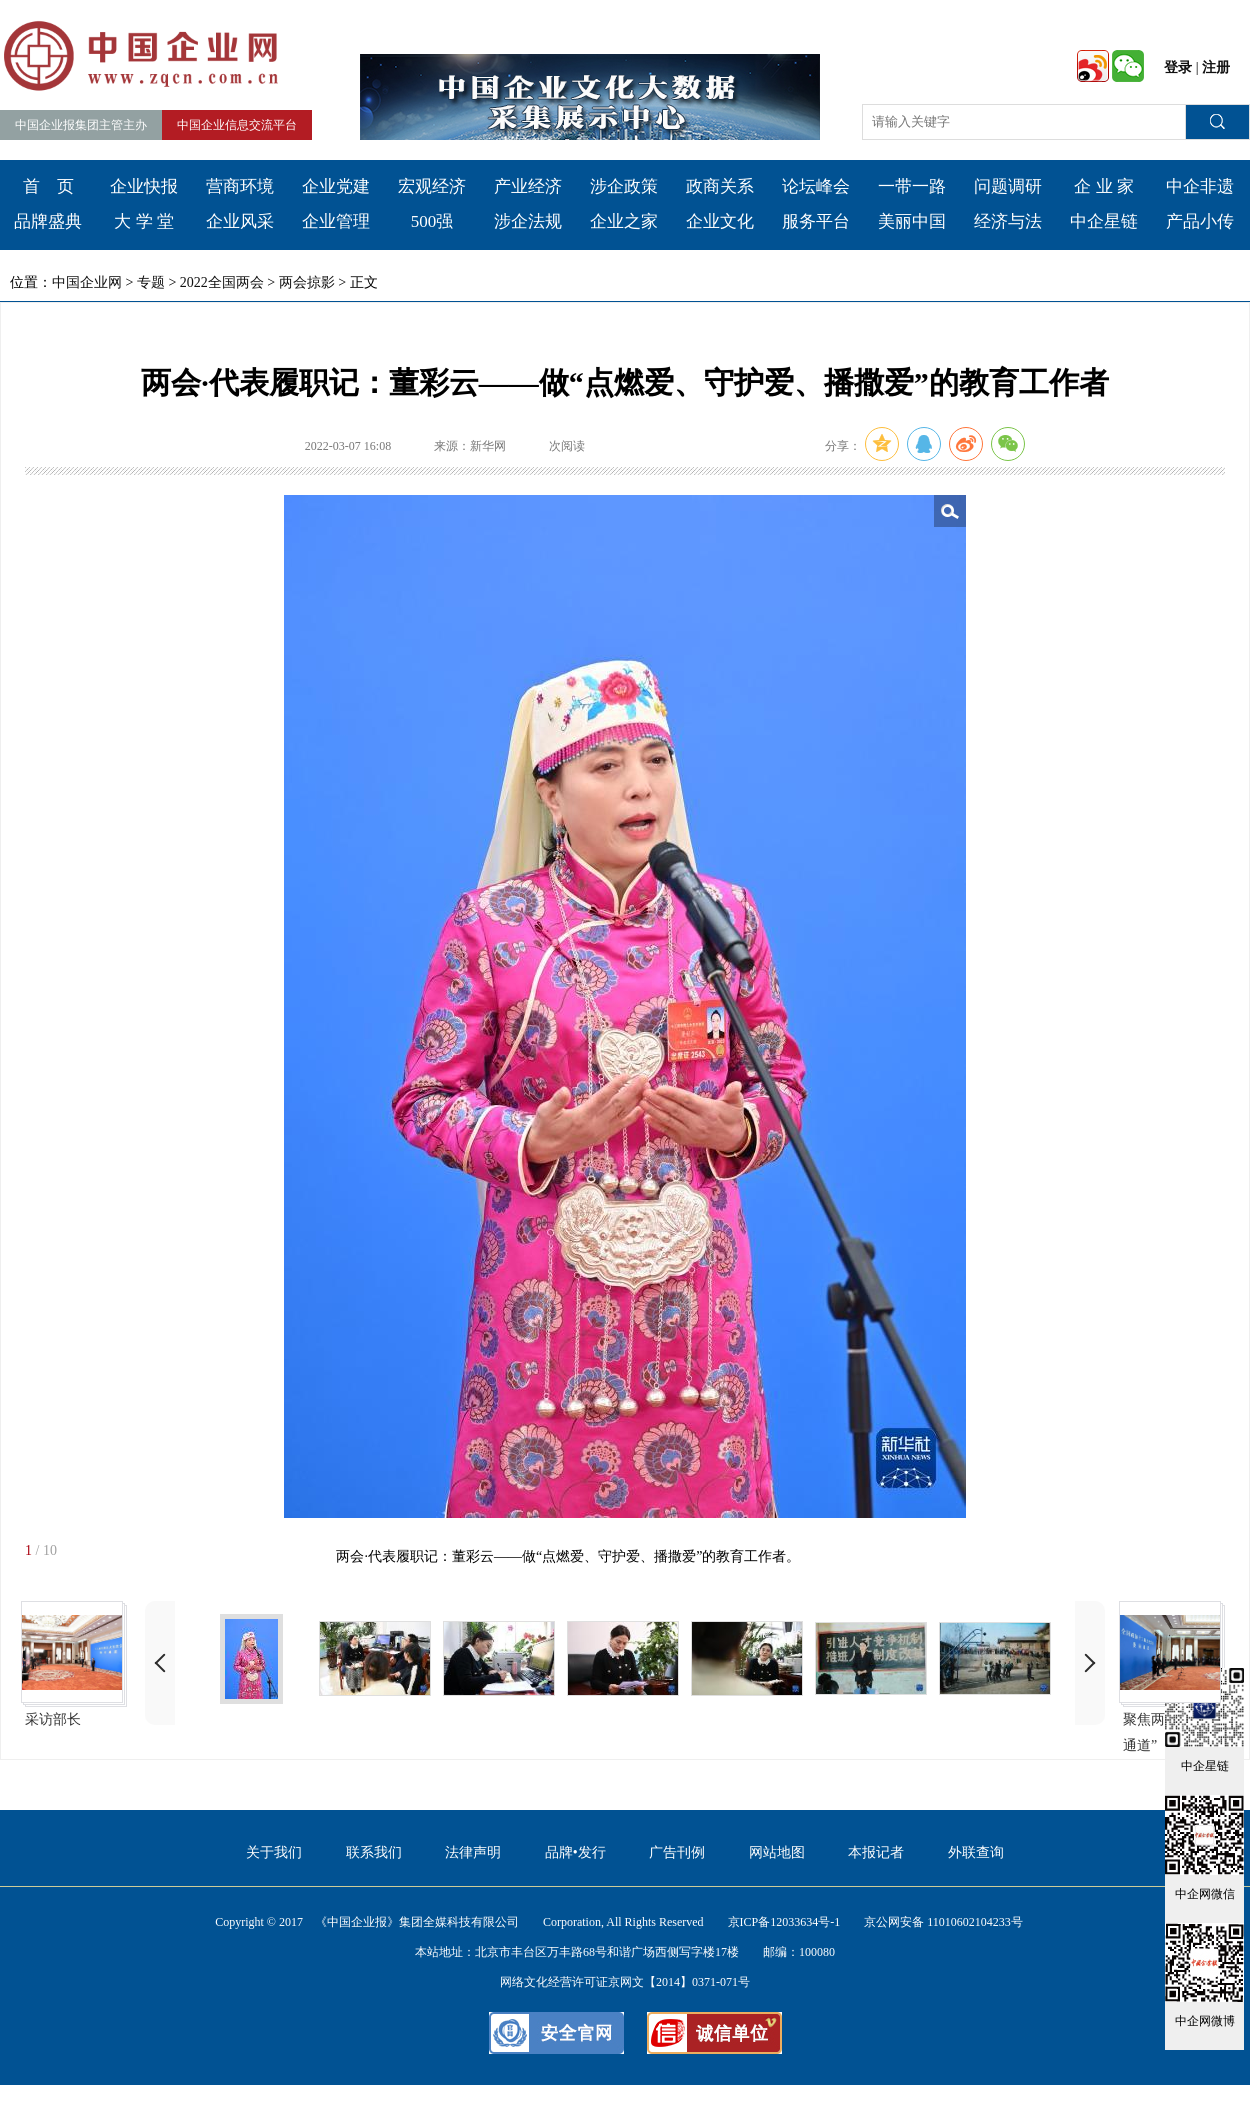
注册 (1216, 67)
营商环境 (240, 186)
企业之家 (624, 221)
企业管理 (336, 221)
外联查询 (976, 1852)
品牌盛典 (48, 221)
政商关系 (720, 186)
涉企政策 (624, 186)
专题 (151, 282)
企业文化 (720, 221)
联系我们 (374, 1852)
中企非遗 (1200, 186)
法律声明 (473, 1852)
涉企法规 (528, 221)
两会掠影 (307, 282)
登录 (1178, 67)
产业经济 (528, 186)
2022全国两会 (222, 282)
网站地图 (777, 1852)
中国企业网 (87, 282)
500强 (432, 221)
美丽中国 (912, 221)
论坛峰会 (816, 186)
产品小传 (1200, 221)
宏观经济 (432, 186)
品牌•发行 (575, 1852)
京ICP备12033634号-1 (784, 1922)
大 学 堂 (144, 221)
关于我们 (274, 1852)
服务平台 (816, 221)
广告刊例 (677, 1852)
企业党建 (336, 186)
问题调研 (1008, 186)
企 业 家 (1104, 186)
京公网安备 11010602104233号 (943, 1922)
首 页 (48, 186)
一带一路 (912, 186)
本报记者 (876, 1852)
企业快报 (144, 186)
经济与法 (1008, 221)
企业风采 (240, 221)
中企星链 (1104, 221)
